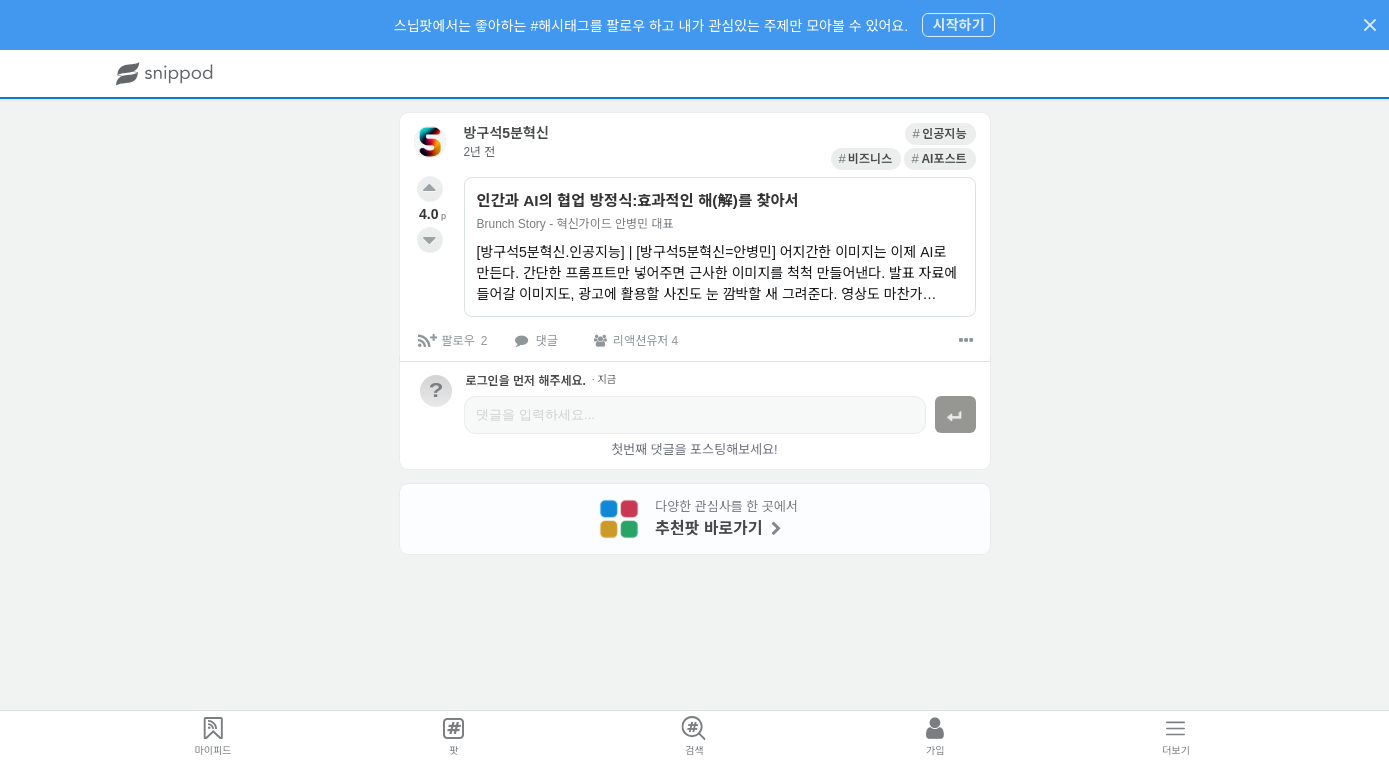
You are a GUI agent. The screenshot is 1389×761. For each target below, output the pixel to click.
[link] (792, 134)
